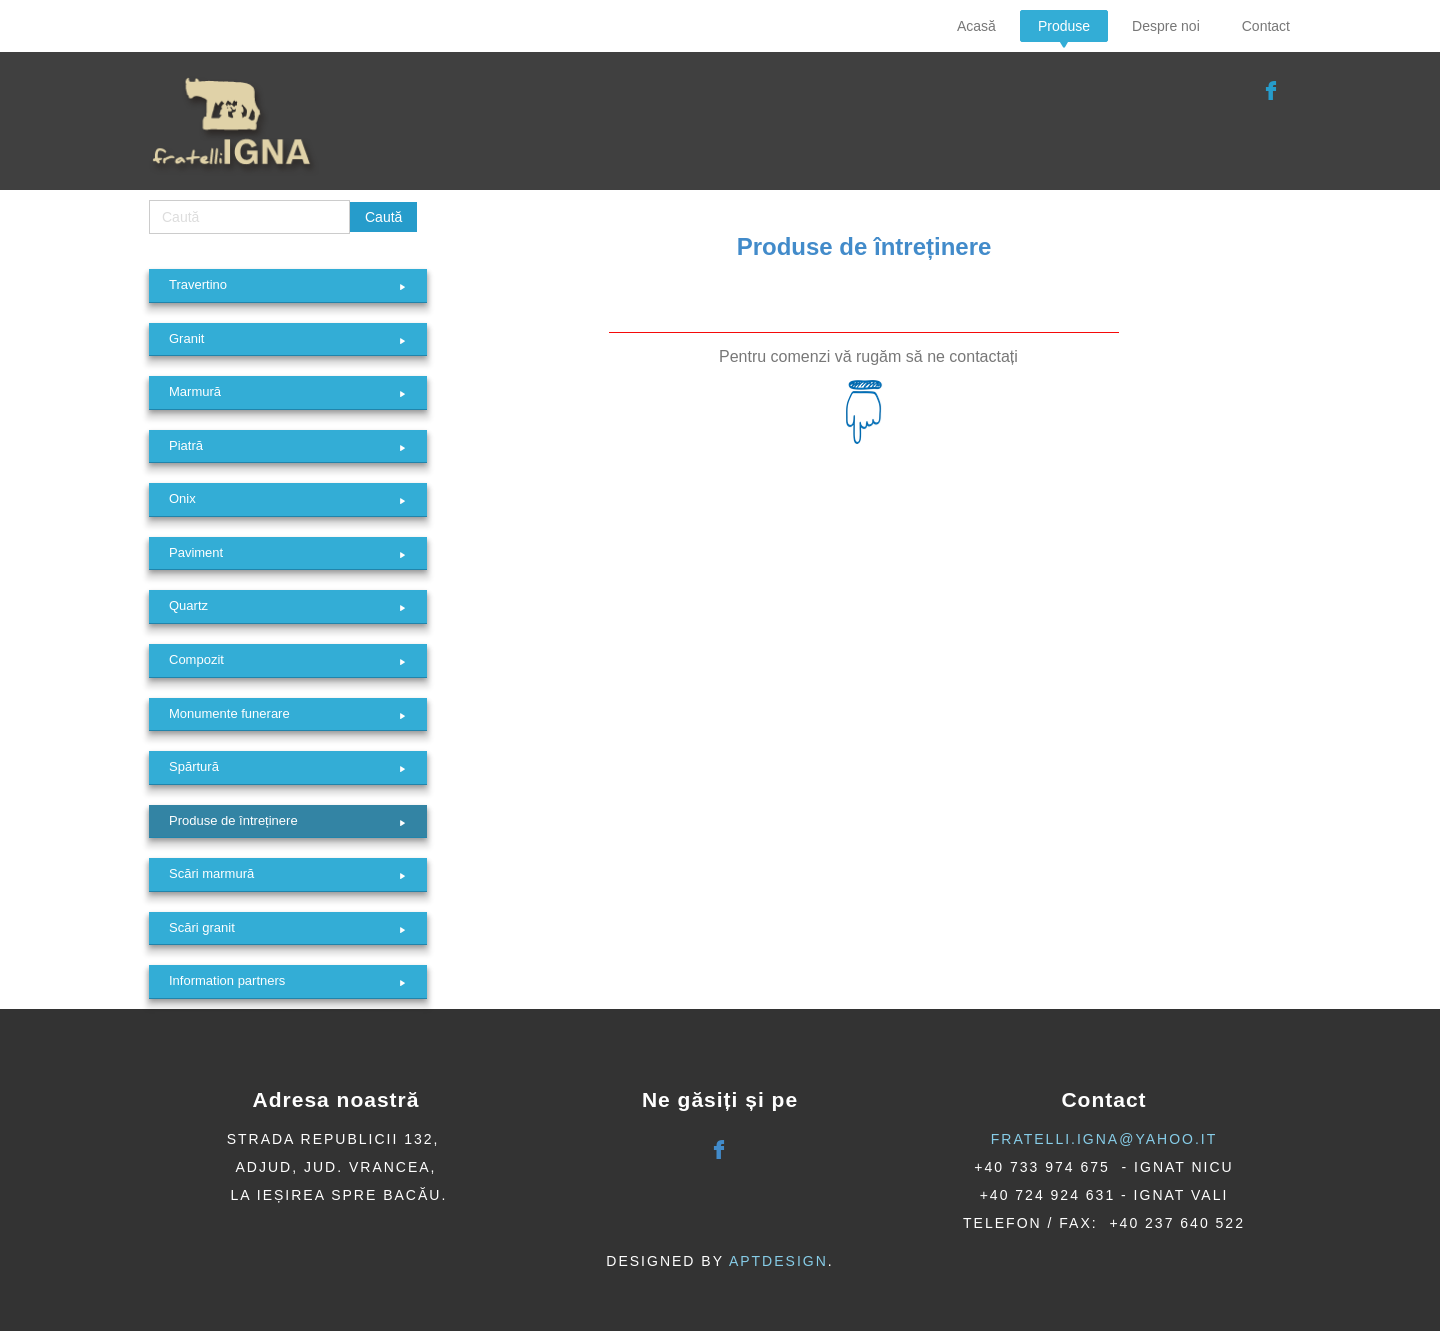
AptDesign (778, 1261)
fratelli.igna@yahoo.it (1104, 1139)
